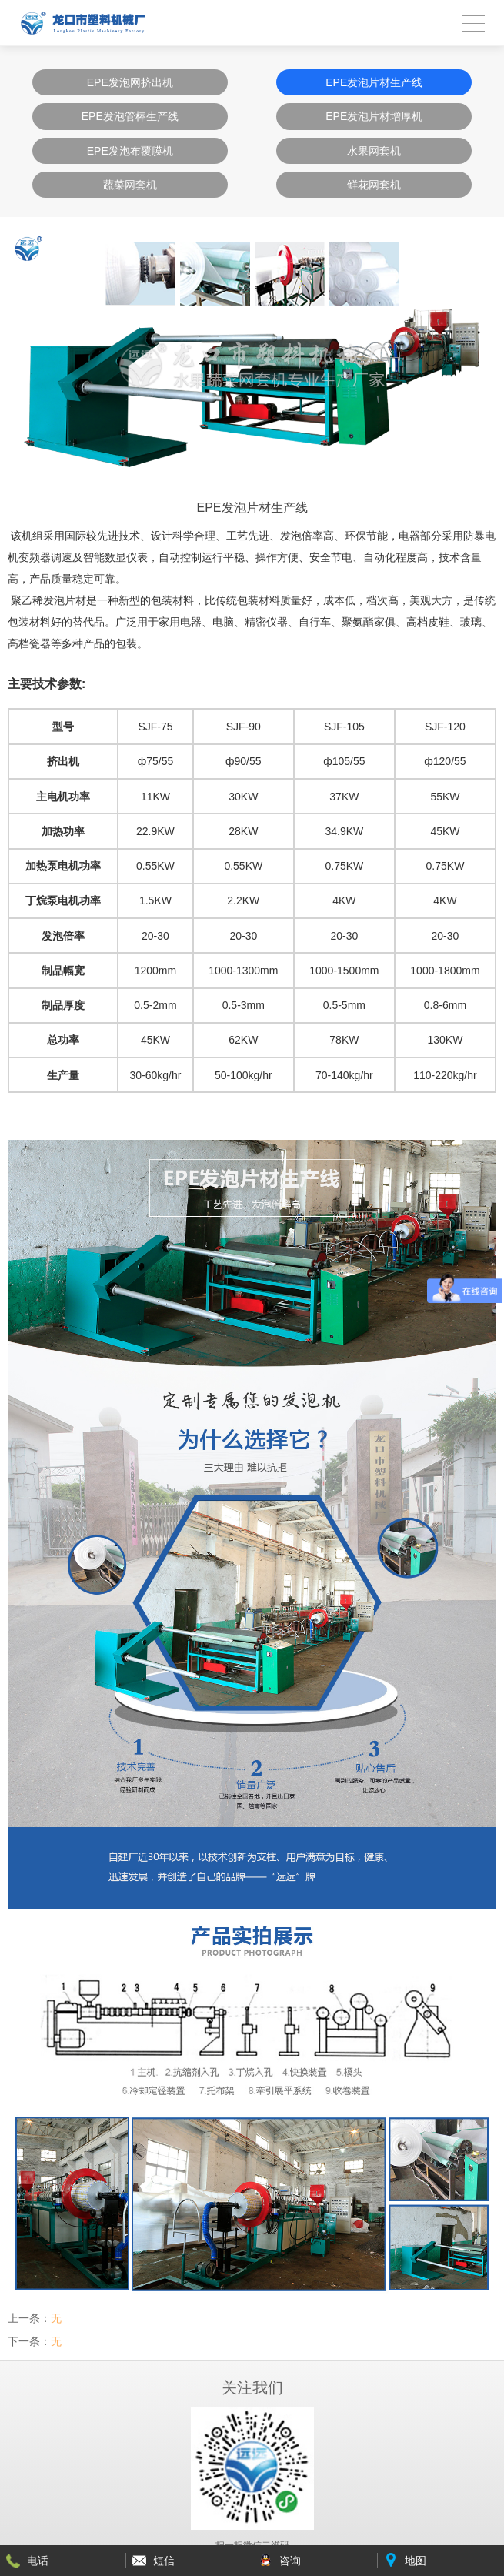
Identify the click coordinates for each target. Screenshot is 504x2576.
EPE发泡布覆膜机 (130, 151)
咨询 (290, 2560)
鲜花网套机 (374, 185)
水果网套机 (374, 151)
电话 (37, 2560)
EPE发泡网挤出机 (130, 82)
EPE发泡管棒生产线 (130, 116)
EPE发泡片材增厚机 (373, 116)
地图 (415, 2560)
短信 (164, 2560)
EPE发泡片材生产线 (373, 82)
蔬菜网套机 (130, 185)
